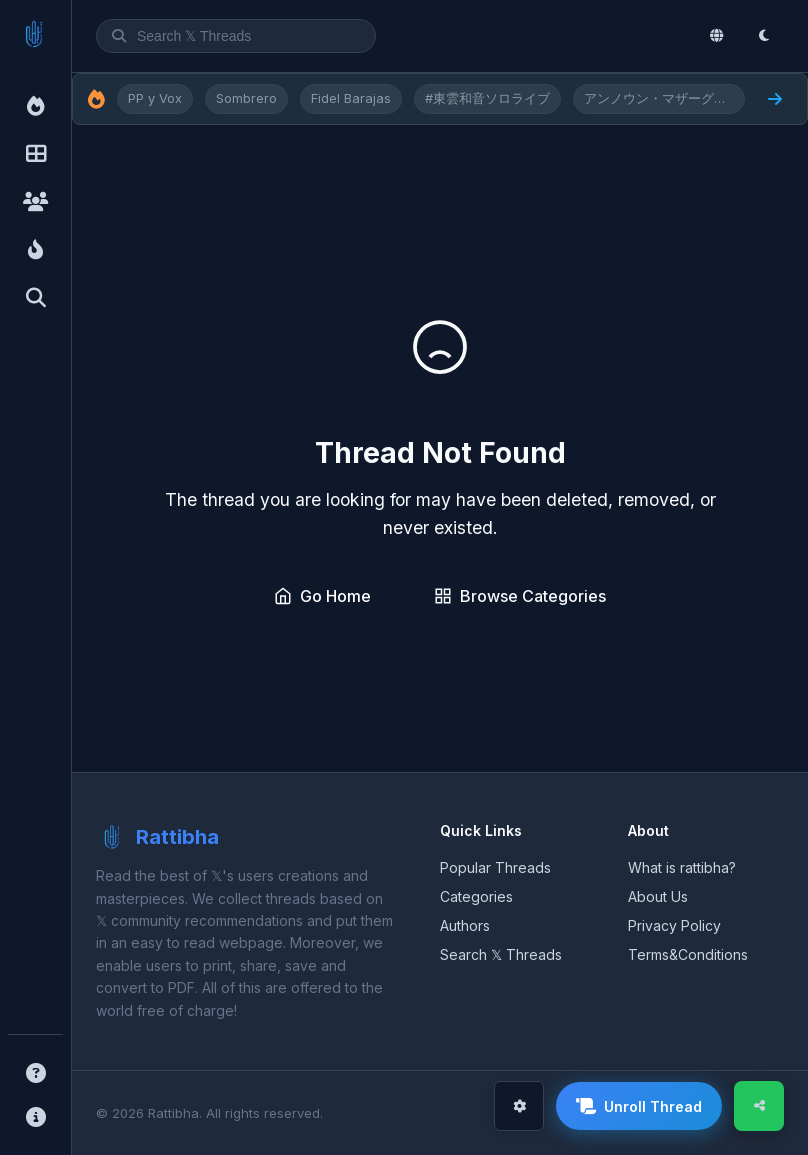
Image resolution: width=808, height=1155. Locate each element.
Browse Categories (520, 596)
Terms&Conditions (688, 954)
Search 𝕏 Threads (501, 954)
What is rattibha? (682, 867)
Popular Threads (495, 867)
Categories (476, 896)
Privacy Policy (674, 925)
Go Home (322, 596)
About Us (658, 896)
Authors (465, 925)
